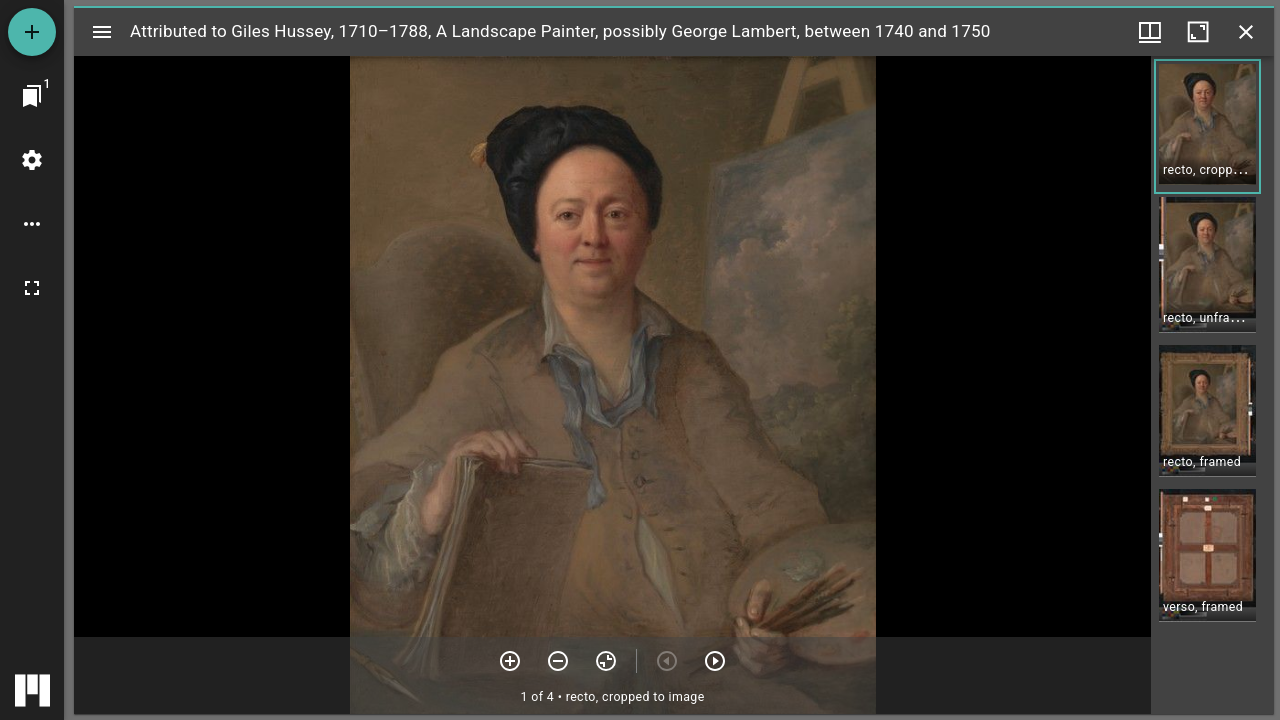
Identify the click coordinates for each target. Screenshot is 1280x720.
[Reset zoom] (606, 661)
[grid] (1212, 385)
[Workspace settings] (32, 160)
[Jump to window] (32, 96)
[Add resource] (32, 32)
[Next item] (715, 661)
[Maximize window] (1198, 32)
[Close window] (1246, 32)
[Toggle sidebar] (102, 32)
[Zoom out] (558, 661)
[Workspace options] (32, 224)
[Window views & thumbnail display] (1150, 32)
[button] (1207, 126)
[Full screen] (32, 288)
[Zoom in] (510, 661)
